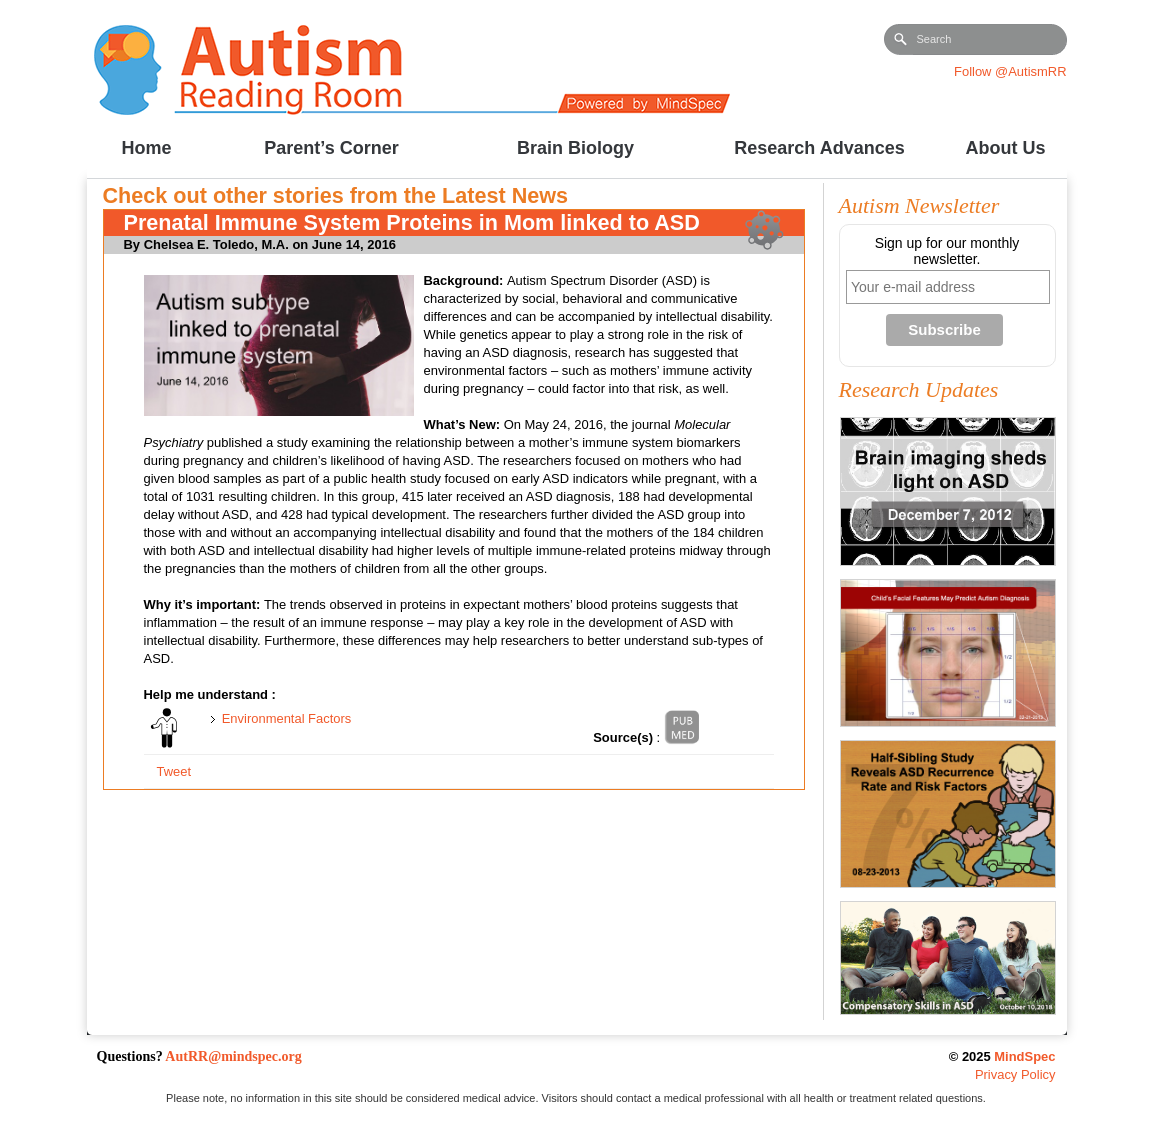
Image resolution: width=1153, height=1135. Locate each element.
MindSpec (1024, 1056)
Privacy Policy (1015, 1074)
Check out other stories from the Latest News (336, 195)
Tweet (173, 771)
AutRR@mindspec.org (233, 1056)
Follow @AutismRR (1010, 71)
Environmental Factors (287, 718)
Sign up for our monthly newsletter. (947, 251)
